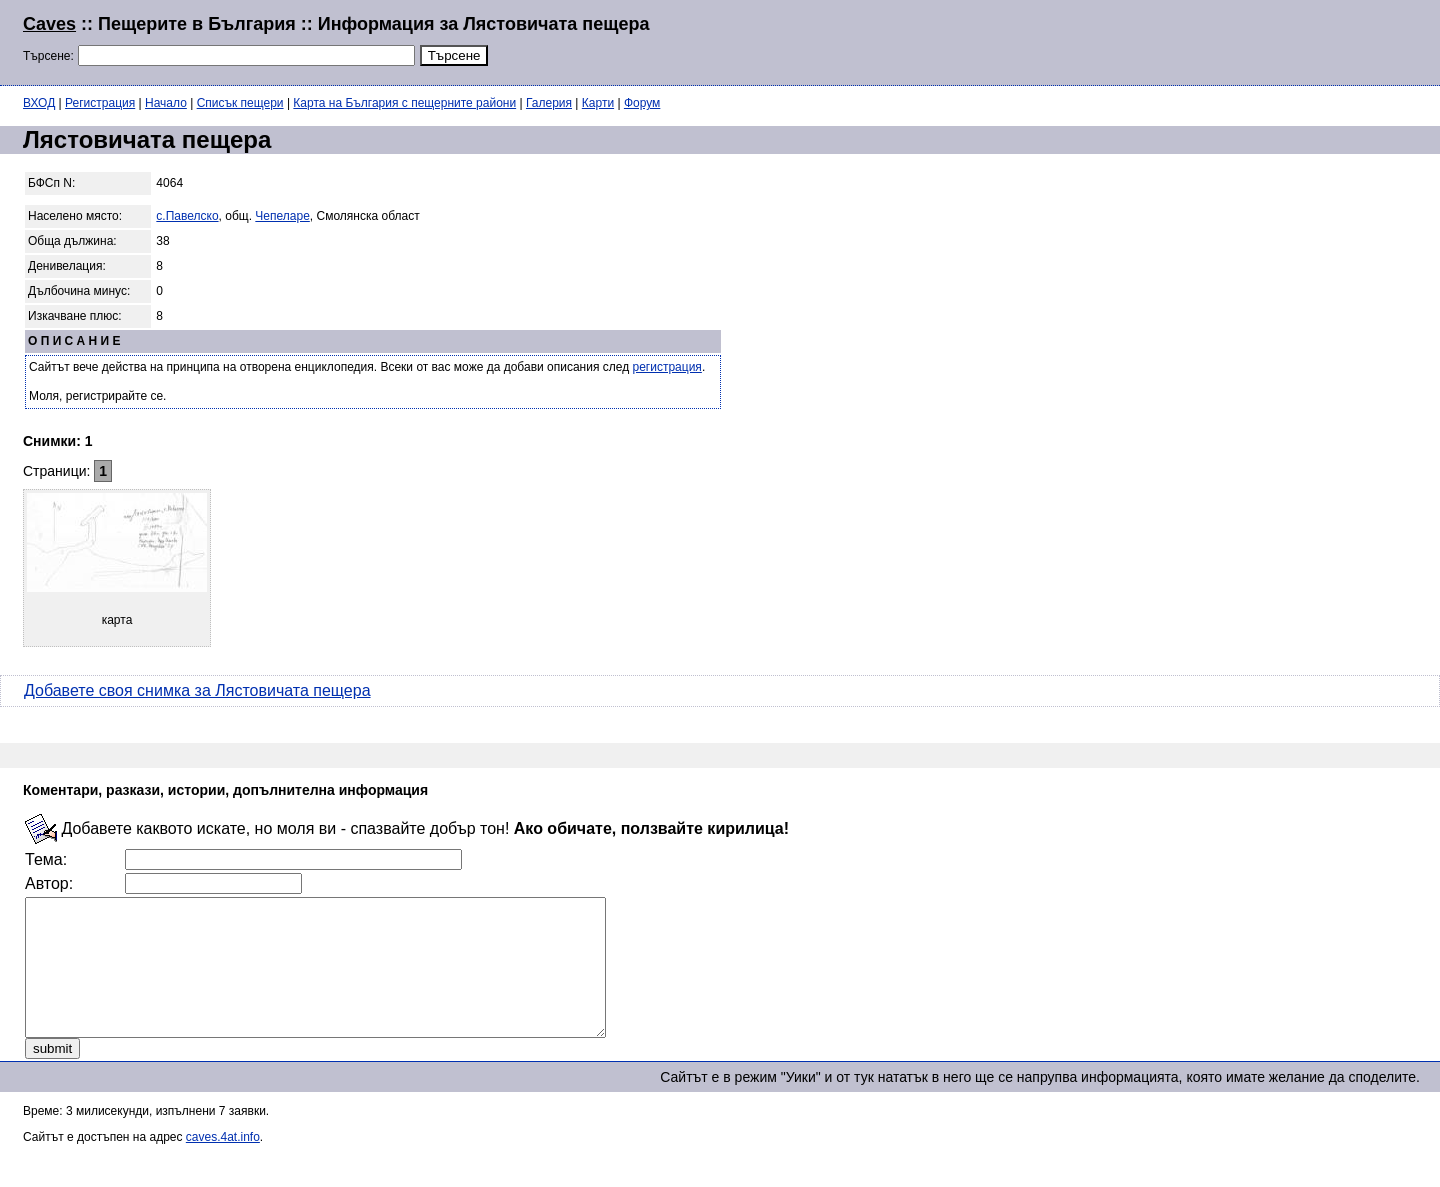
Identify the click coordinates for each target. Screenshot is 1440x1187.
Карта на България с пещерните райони (404, 103)
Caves (49, 24)
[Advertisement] (1174, 40)
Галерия (549, 103)
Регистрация (100, 103)
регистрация (667, 367)
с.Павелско (187, 216)
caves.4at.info (223, 1164)
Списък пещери (240, 103)
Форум (642, 103)
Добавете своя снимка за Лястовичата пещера (197, 690)
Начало (166, 103)
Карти (598, 103)
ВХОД (39, 103)
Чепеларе (282, 216)
